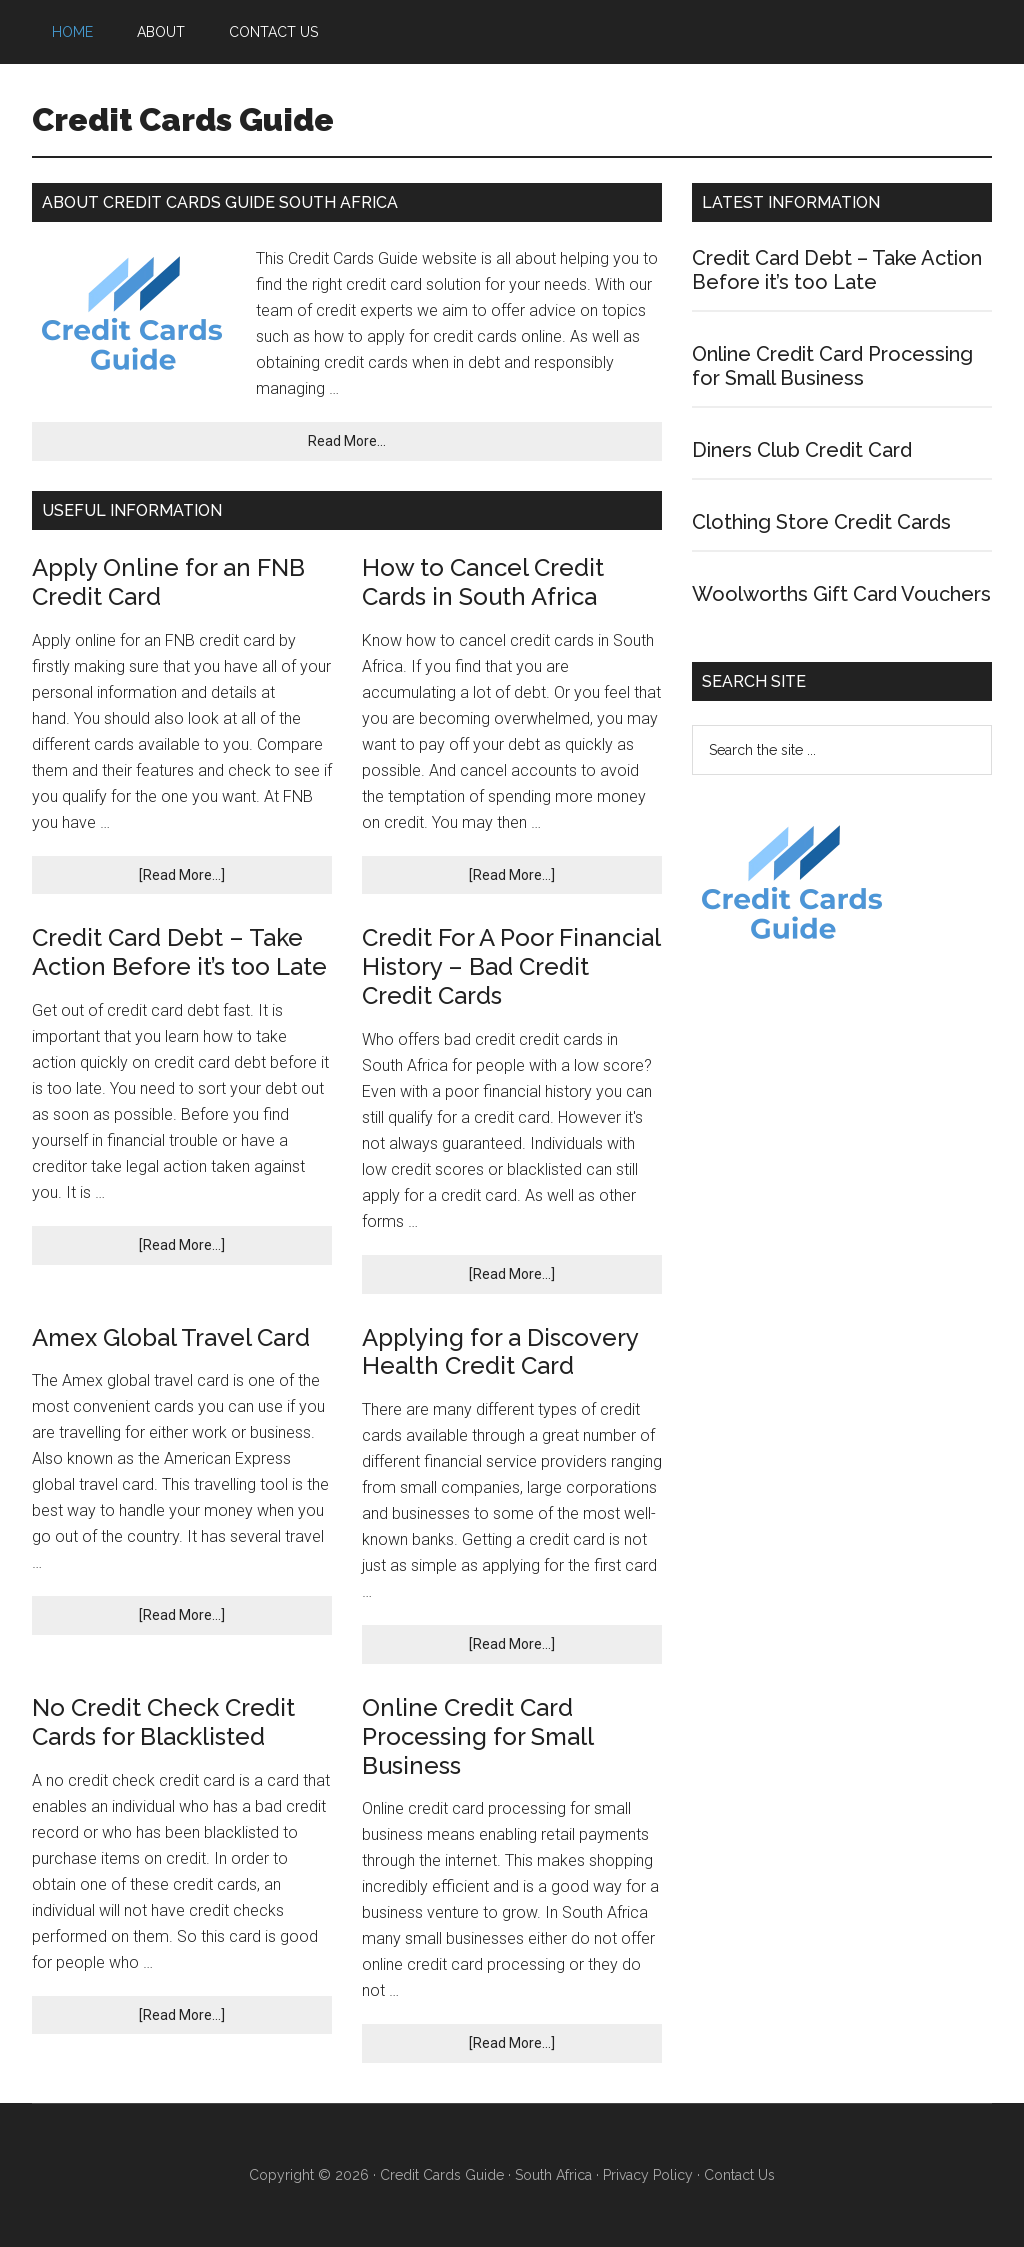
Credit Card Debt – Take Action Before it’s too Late (179, 952)
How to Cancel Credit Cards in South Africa (483, 582)
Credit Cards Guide (183, 119)
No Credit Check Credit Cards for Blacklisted (163, 1722)
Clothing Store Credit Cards (821, 522)
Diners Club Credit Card (802, 450)
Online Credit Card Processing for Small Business (477, 1736)
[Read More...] (182, 875)
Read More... (347, 441)
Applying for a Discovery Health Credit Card (500, 1352)
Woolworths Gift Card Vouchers (841, 594)
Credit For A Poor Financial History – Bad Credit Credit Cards (511, 966)
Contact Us (739, 2175)
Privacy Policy (648, 2175)
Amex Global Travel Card (171, 1337)
